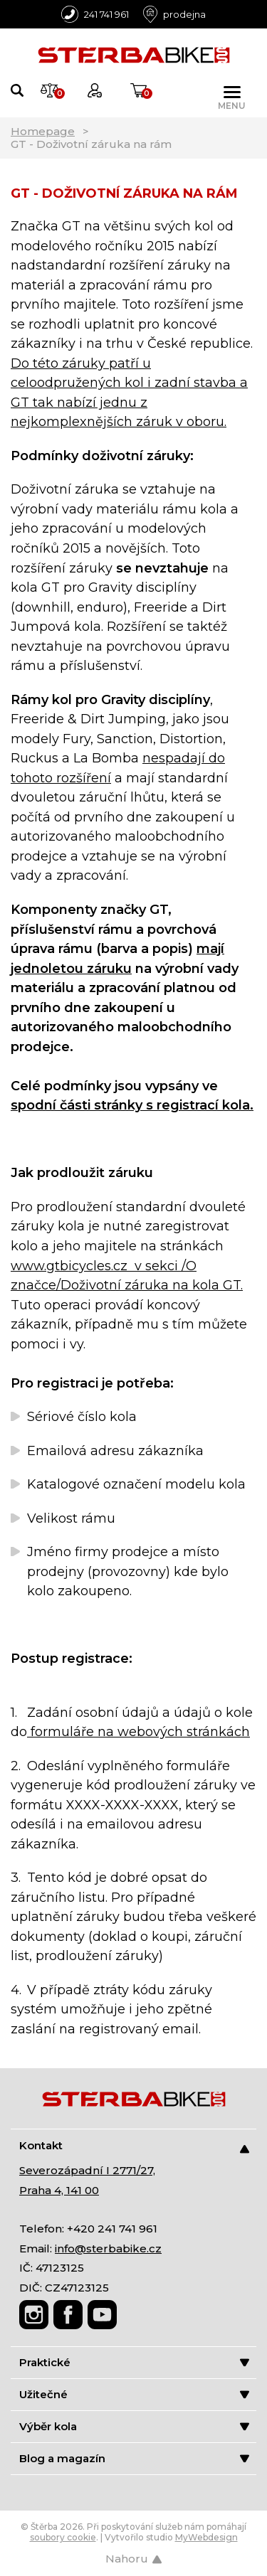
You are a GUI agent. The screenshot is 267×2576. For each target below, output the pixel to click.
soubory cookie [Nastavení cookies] (63, 2537)
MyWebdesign (206, 2537)
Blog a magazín (134, 2458)
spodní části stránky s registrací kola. (132, 1105)
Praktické (134, 2362)
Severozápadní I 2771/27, (87, 2170)
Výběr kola (134, 2426)
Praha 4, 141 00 (59, 2190)
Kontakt (134, 2146)
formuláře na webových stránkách (138, 1732)
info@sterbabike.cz (108, 2248)
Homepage (43, 131)
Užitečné (134, 2394)
